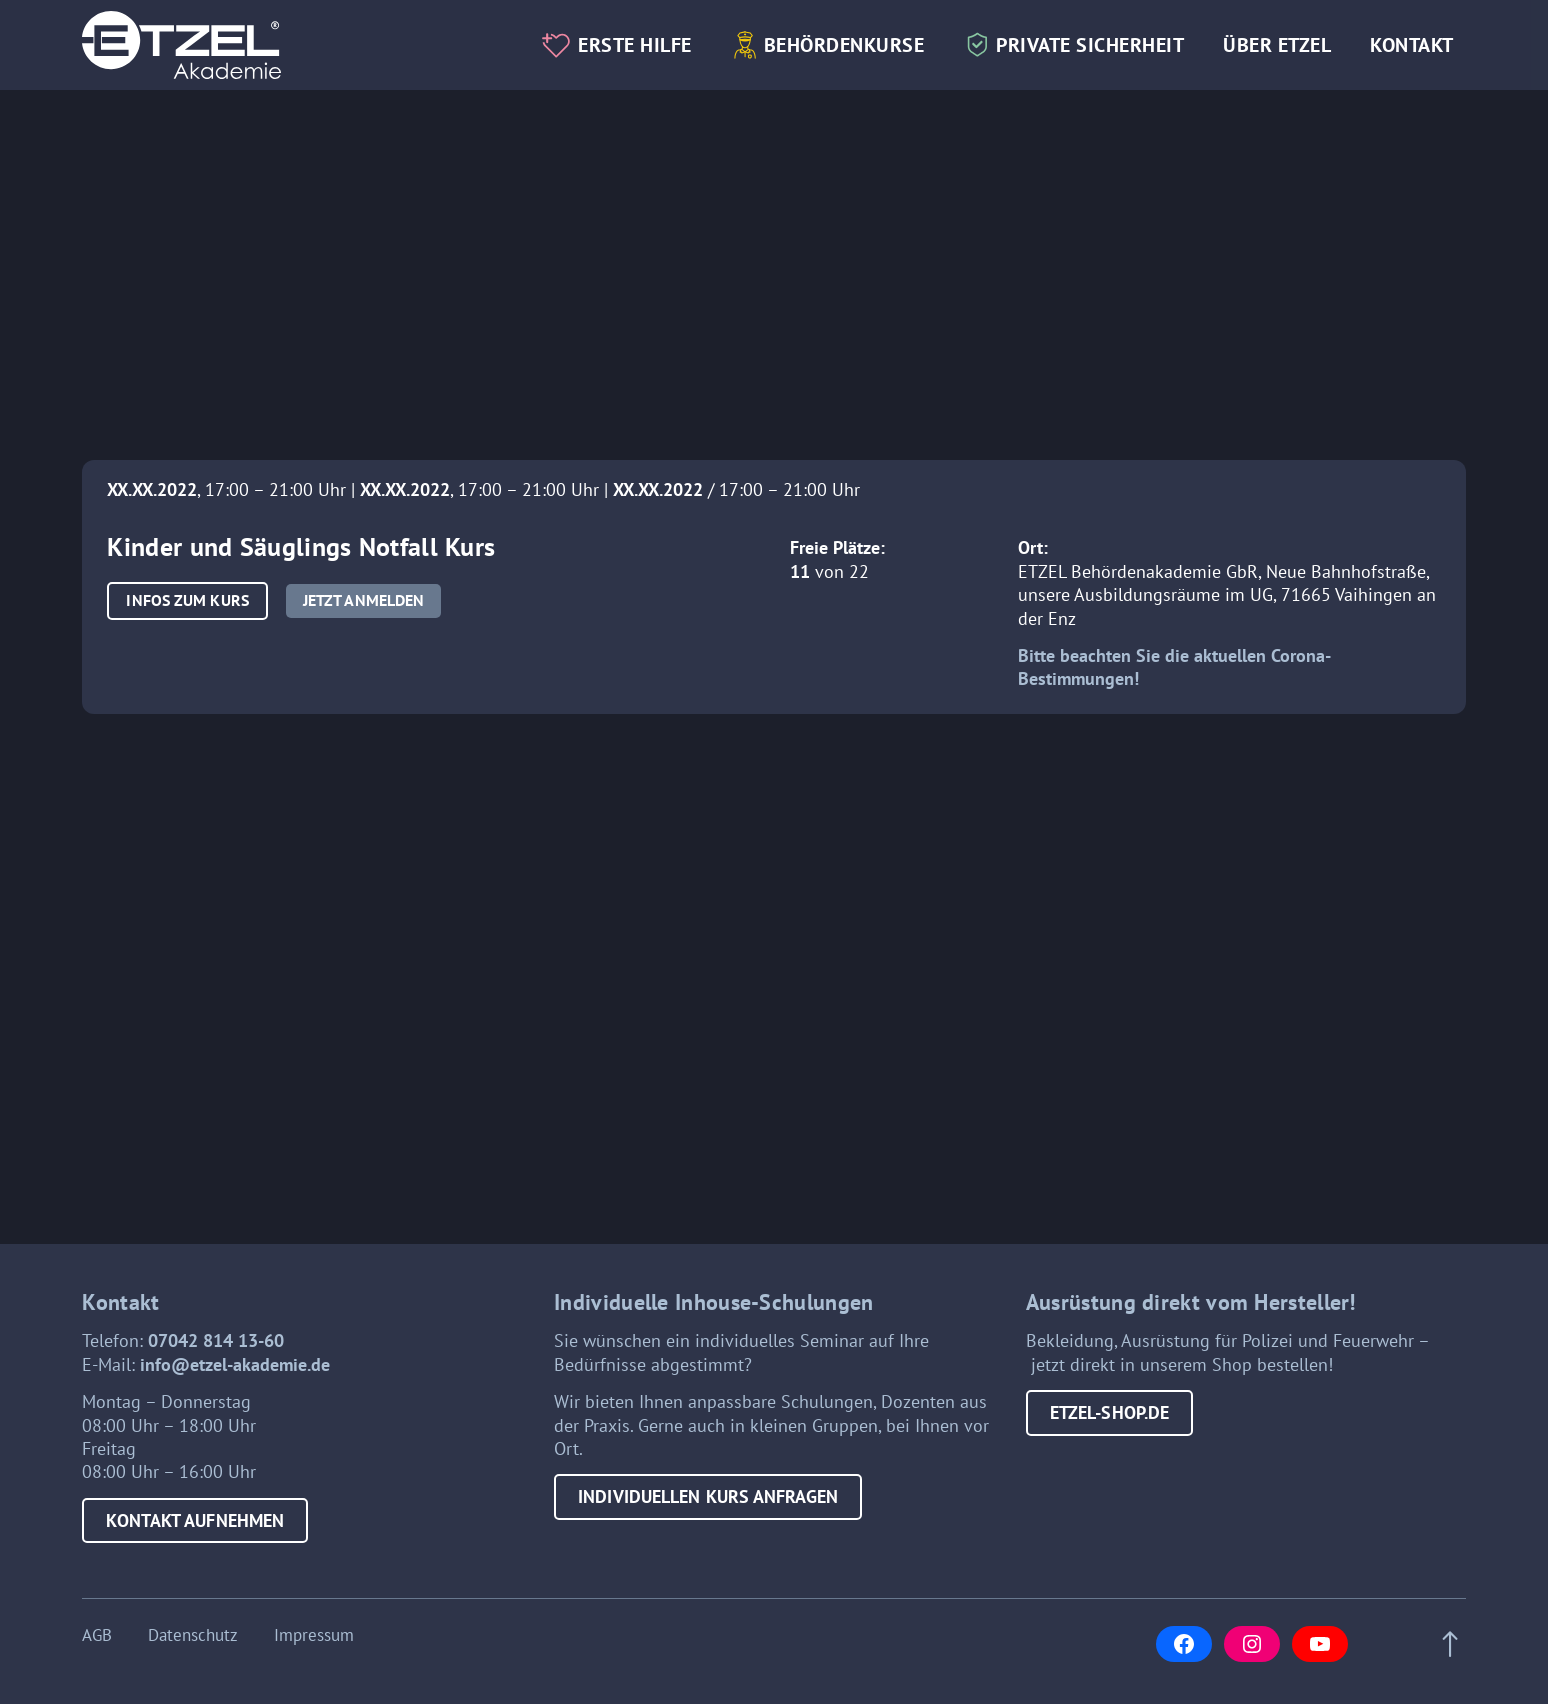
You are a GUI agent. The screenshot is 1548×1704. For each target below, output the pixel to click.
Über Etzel (1277, 44)
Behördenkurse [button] (844, 44)
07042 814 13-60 (216, 1340)
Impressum (314, 1636)
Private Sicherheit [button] (1090, 44)
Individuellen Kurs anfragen (708, 1496)
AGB (97, 1636)
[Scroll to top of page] (1444, 1645)
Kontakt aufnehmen (195, 1520)
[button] (187, 600)
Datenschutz (193, 1636)
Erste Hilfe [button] (635, 44)
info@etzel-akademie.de (235, 1364)
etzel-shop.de (1109, 1412)
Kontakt (1412, 44)
